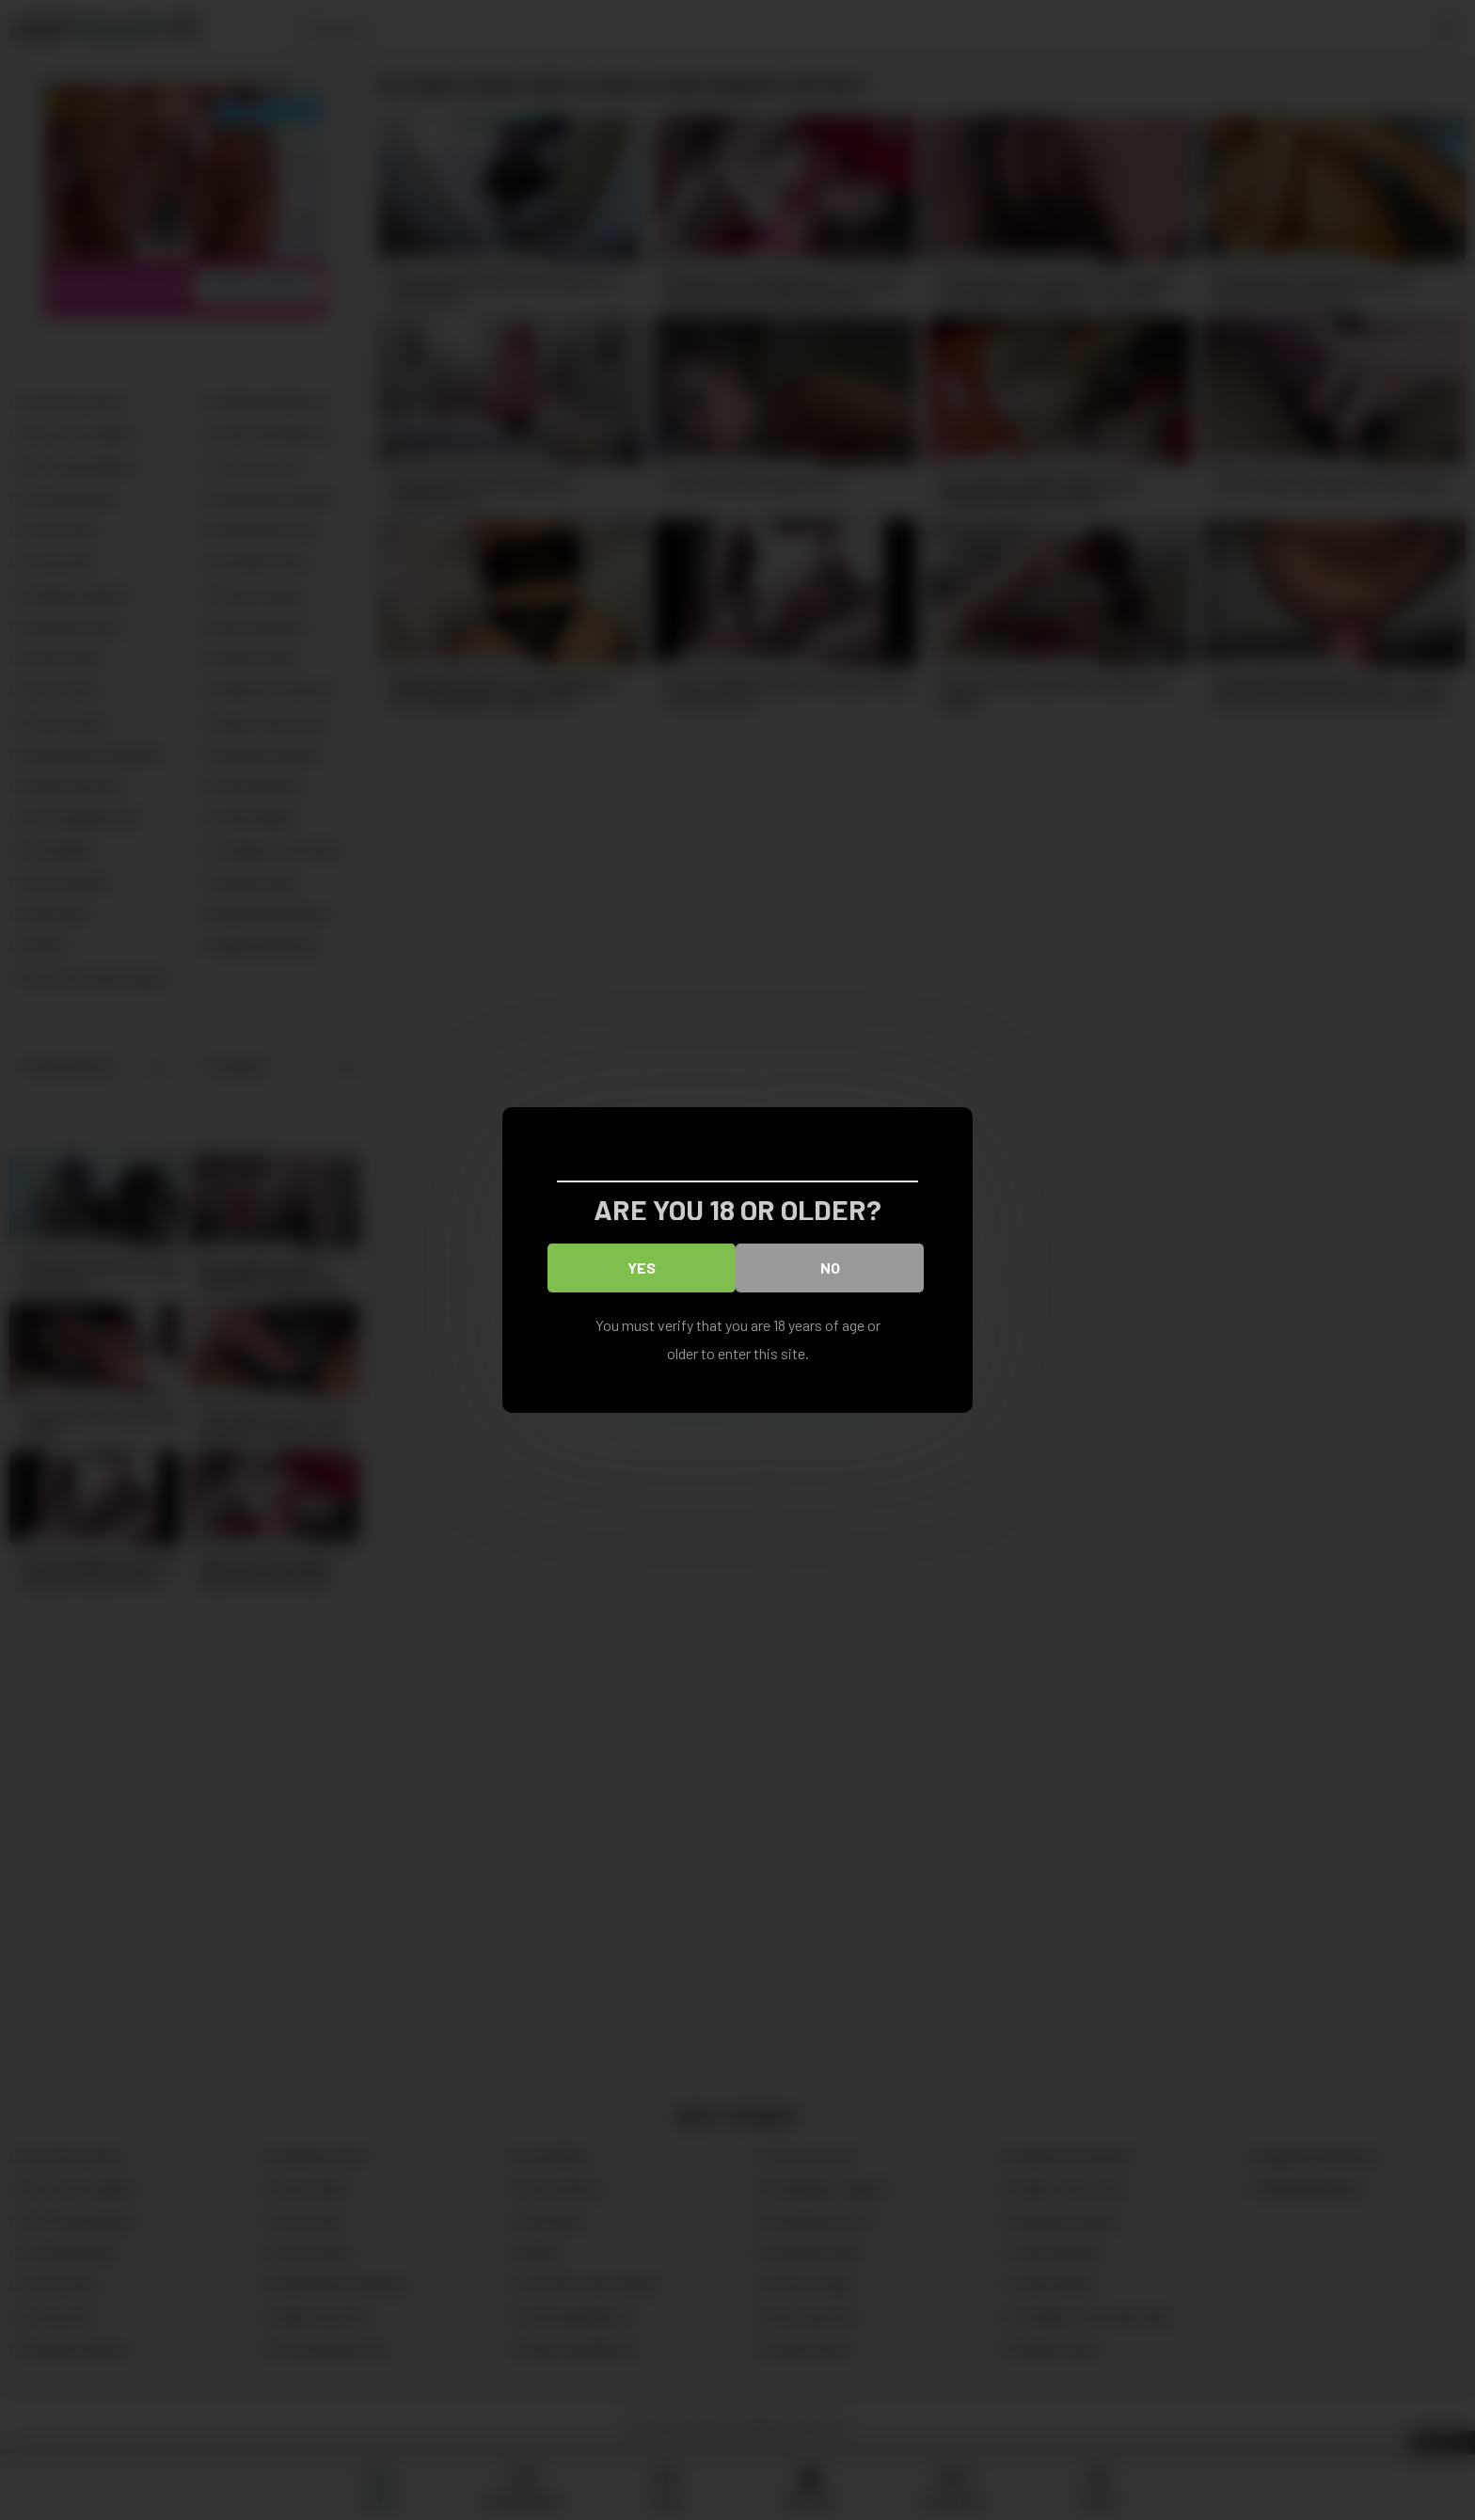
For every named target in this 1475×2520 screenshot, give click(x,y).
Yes (641, 1267)
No (830, 1267)
